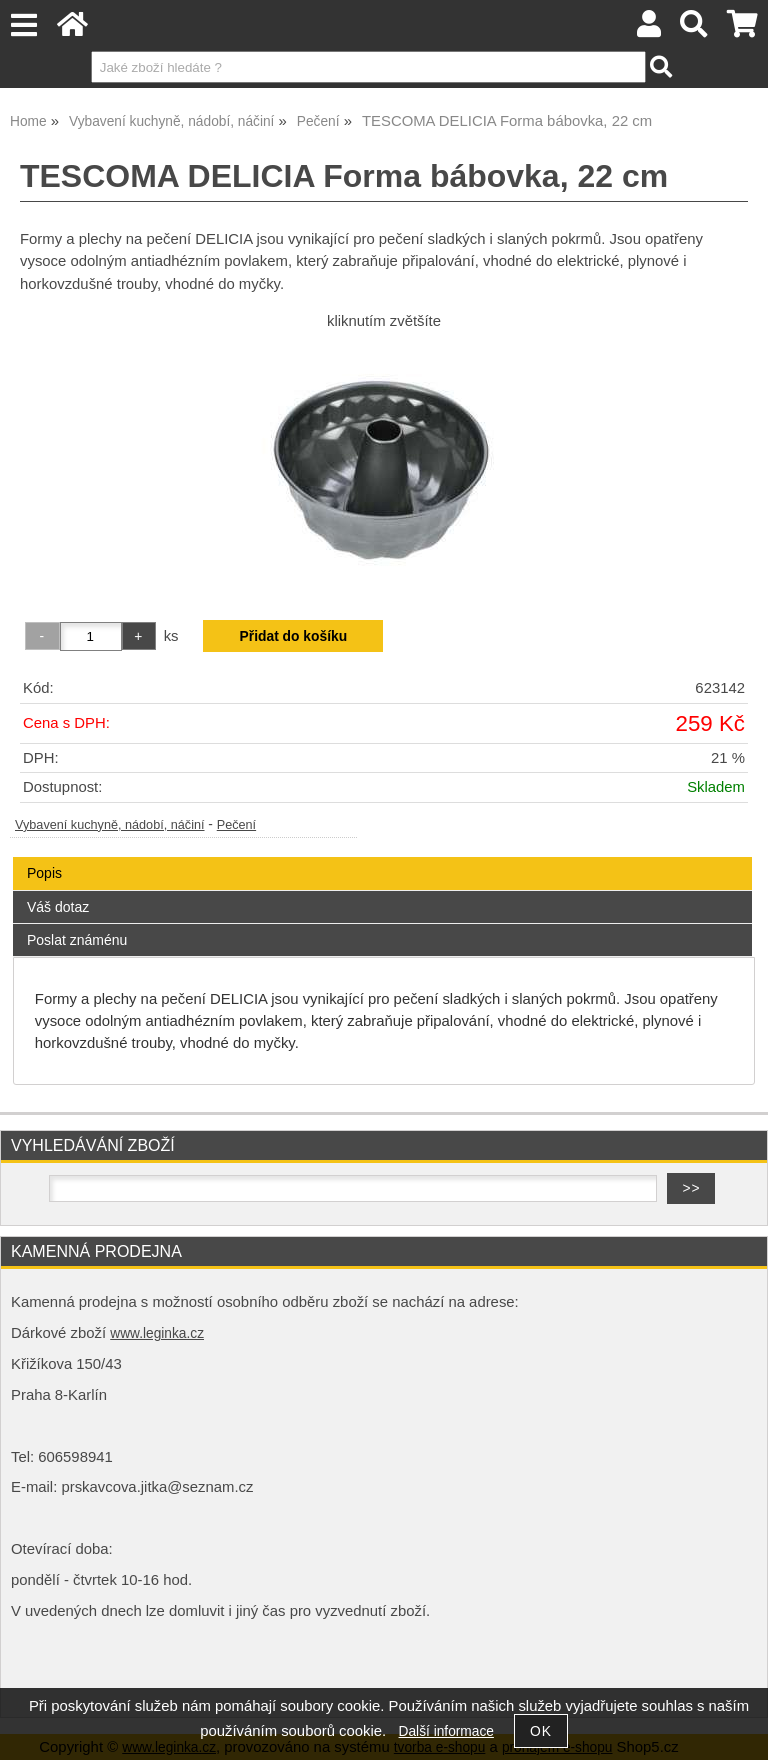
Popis (44, 873)
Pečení (236, 825)
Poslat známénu (77, 940)
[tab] (382, 857)
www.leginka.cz (157, 1333)
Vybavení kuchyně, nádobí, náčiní (110, 825)
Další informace (446, 1731)
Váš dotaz (58, 907)
